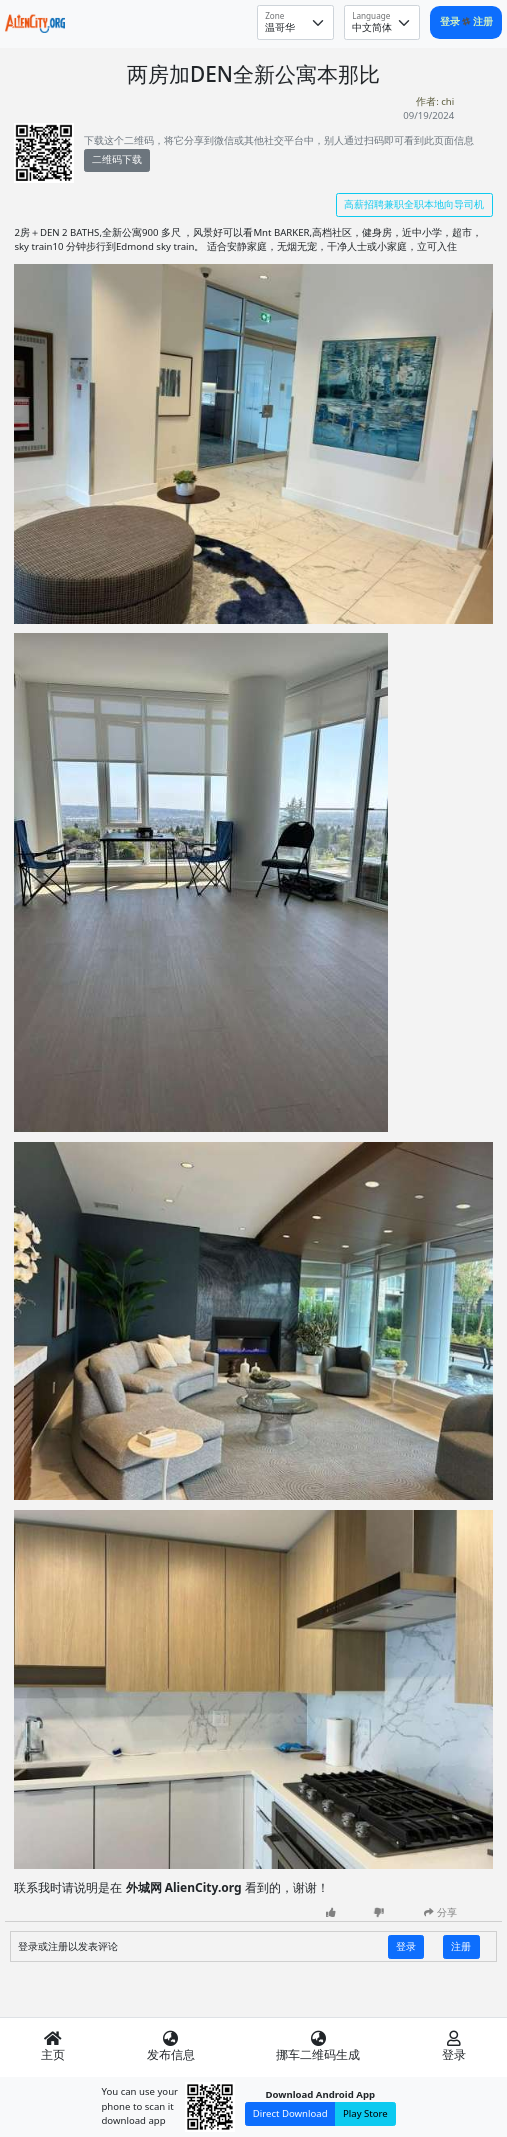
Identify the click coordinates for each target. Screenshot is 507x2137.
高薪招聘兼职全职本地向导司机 (414, 204)
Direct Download (290, 2113)
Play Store (365, 2113)
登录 (451, 21)
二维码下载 (117, 159)
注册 (483, 21)
